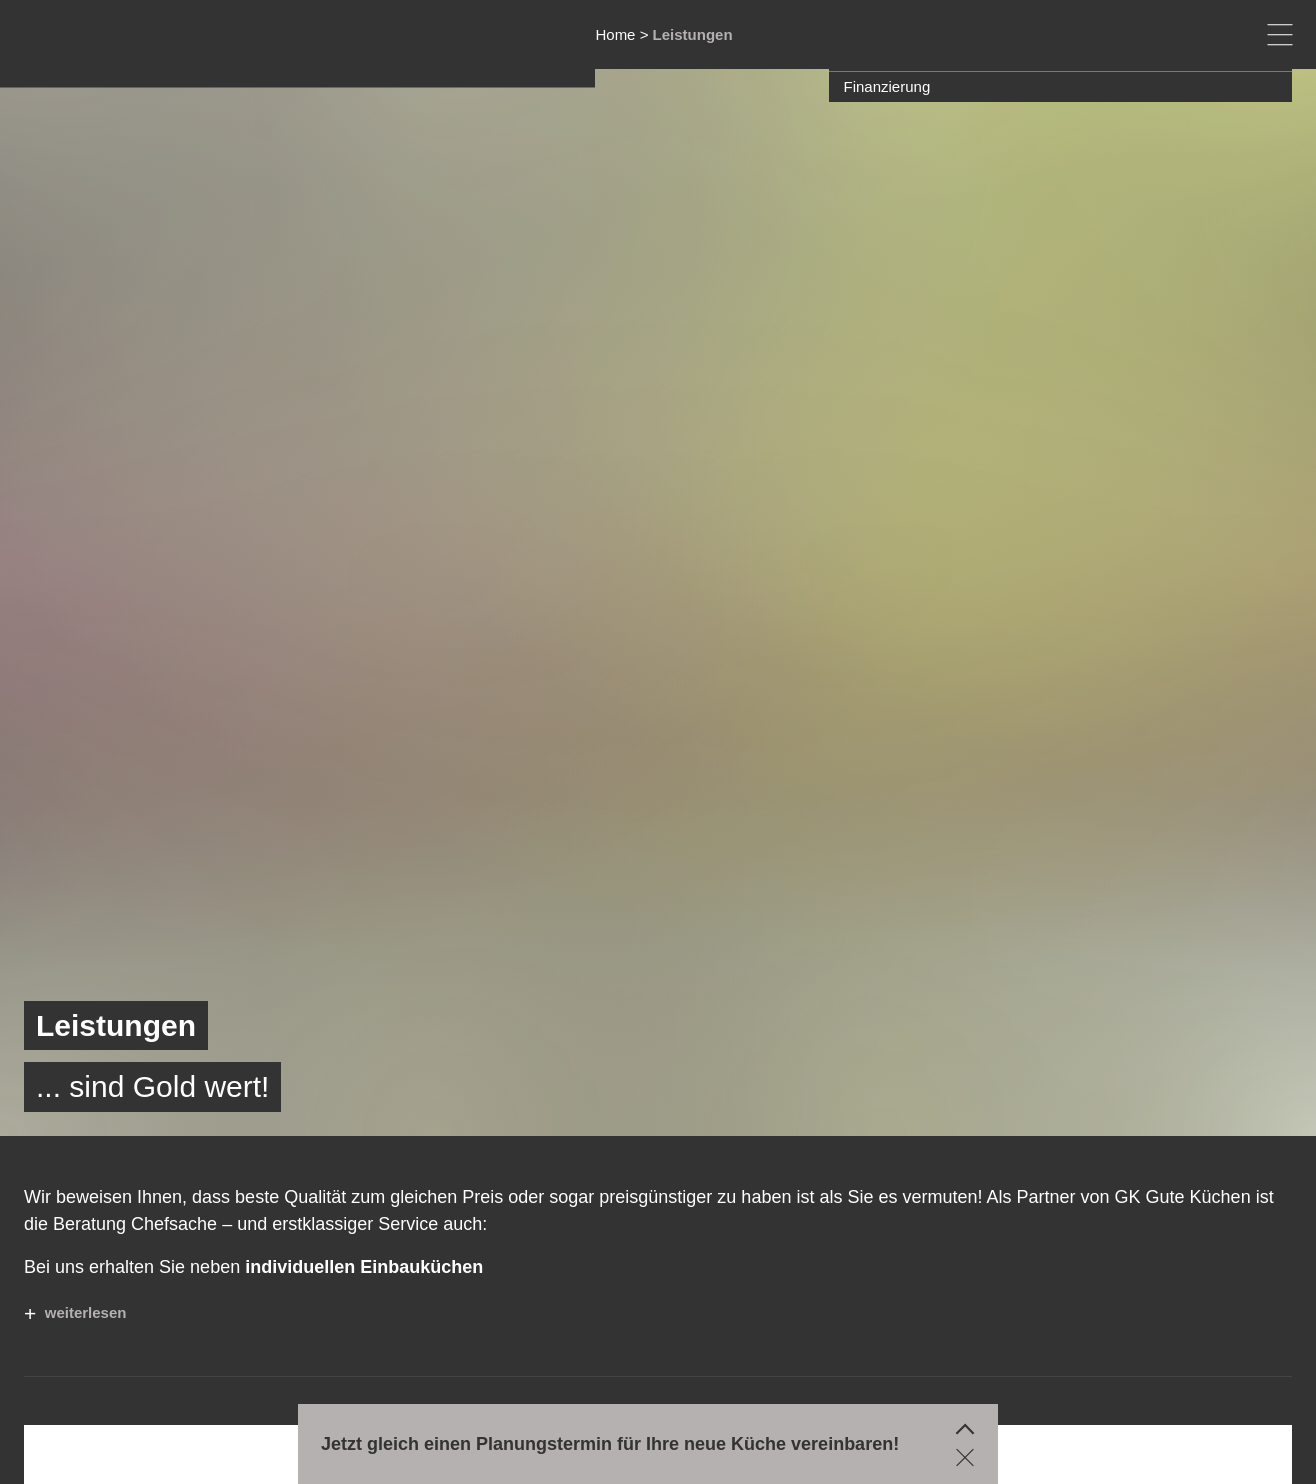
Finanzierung (887, 86)
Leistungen (693, 34)
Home (615, 34)
